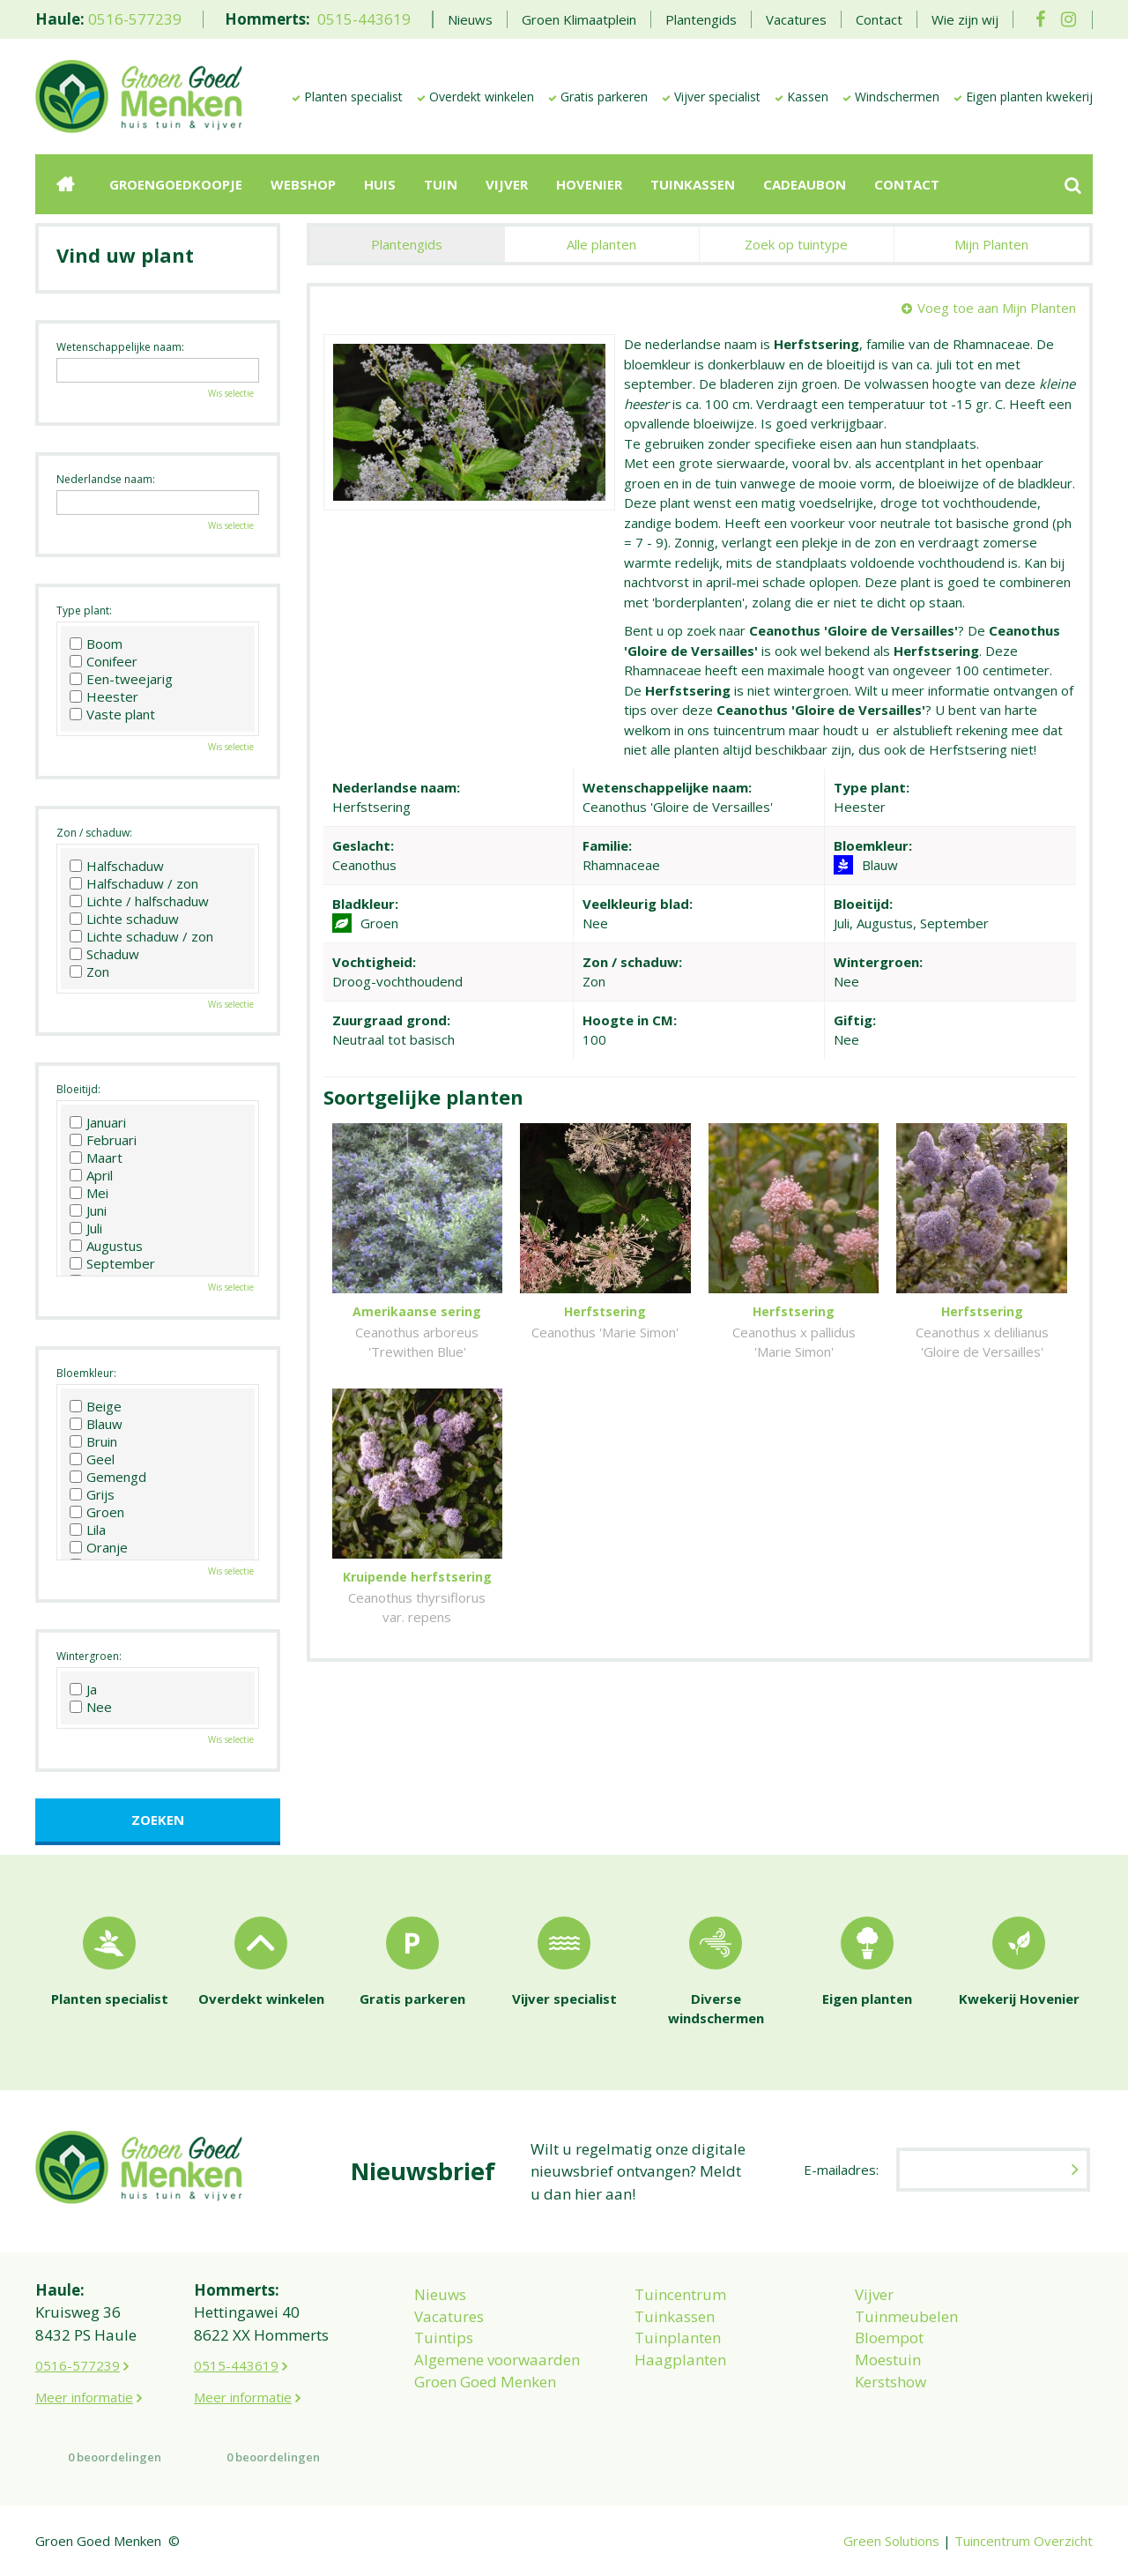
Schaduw (104, 954)
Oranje (99, 1547)
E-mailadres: (841, 2169)
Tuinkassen (674, 2316)
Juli (86, 1228)
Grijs (92, 1494)
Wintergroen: (89, 1656)
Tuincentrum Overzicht (1023, 2541)
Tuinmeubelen (906, 2316)
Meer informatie (84, 2397)
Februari (103, 1140)
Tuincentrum (680, 2294)
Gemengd (108, 1476)
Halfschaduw (117, 866)
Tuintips (443, 2337)
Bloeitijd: (78, 1089)
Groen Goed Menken (485, 2381)
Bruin (93, 1441)
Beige (96, 1406)
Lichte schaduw (124, 918)
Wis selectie (231, 393)
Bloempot (889, 2337)
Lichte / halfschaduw (139, 901)
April (91, 1175)
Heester (104, 696)
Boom (96, 643)
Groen (97, 1512)
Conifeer (103, 661)
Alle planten (601, 244)
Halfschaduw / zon (134, 883)
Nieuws (440, 2294)
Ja (83, 1689)
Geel (92, 1459)
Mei (89, 1193)
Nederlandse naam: (105, 479)
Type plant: (84, 610)
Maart (96, 1157)
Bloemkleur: (86, 1373)
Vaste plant (112, 714)
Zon (89, 971)
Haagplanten (680, 2359)
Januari (98, 1122)
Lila (88, 1529)
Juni (88, 1210)
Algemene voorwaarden (497, 2359)
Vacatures (449, 2316)
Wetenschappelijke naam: (120, 346)
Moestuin (888, 2359)
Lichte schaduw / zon (141, 936)
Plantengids (406, 244)
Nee (91, 1707)
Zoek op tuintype (796, 244)
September (112, 1263)
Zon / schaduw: (94, 832)
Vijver (874, 2294)
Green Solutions (891, 2541)
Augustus (106, 1246)
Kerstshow (890, 2381)
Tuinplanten (677, 2337)
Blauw (96, 1424)
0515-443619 (364, 19)
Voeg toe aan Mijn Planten (996, 307)
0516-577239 (135, 19)
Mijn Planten (991, 244)
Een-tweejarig (121, 679)
